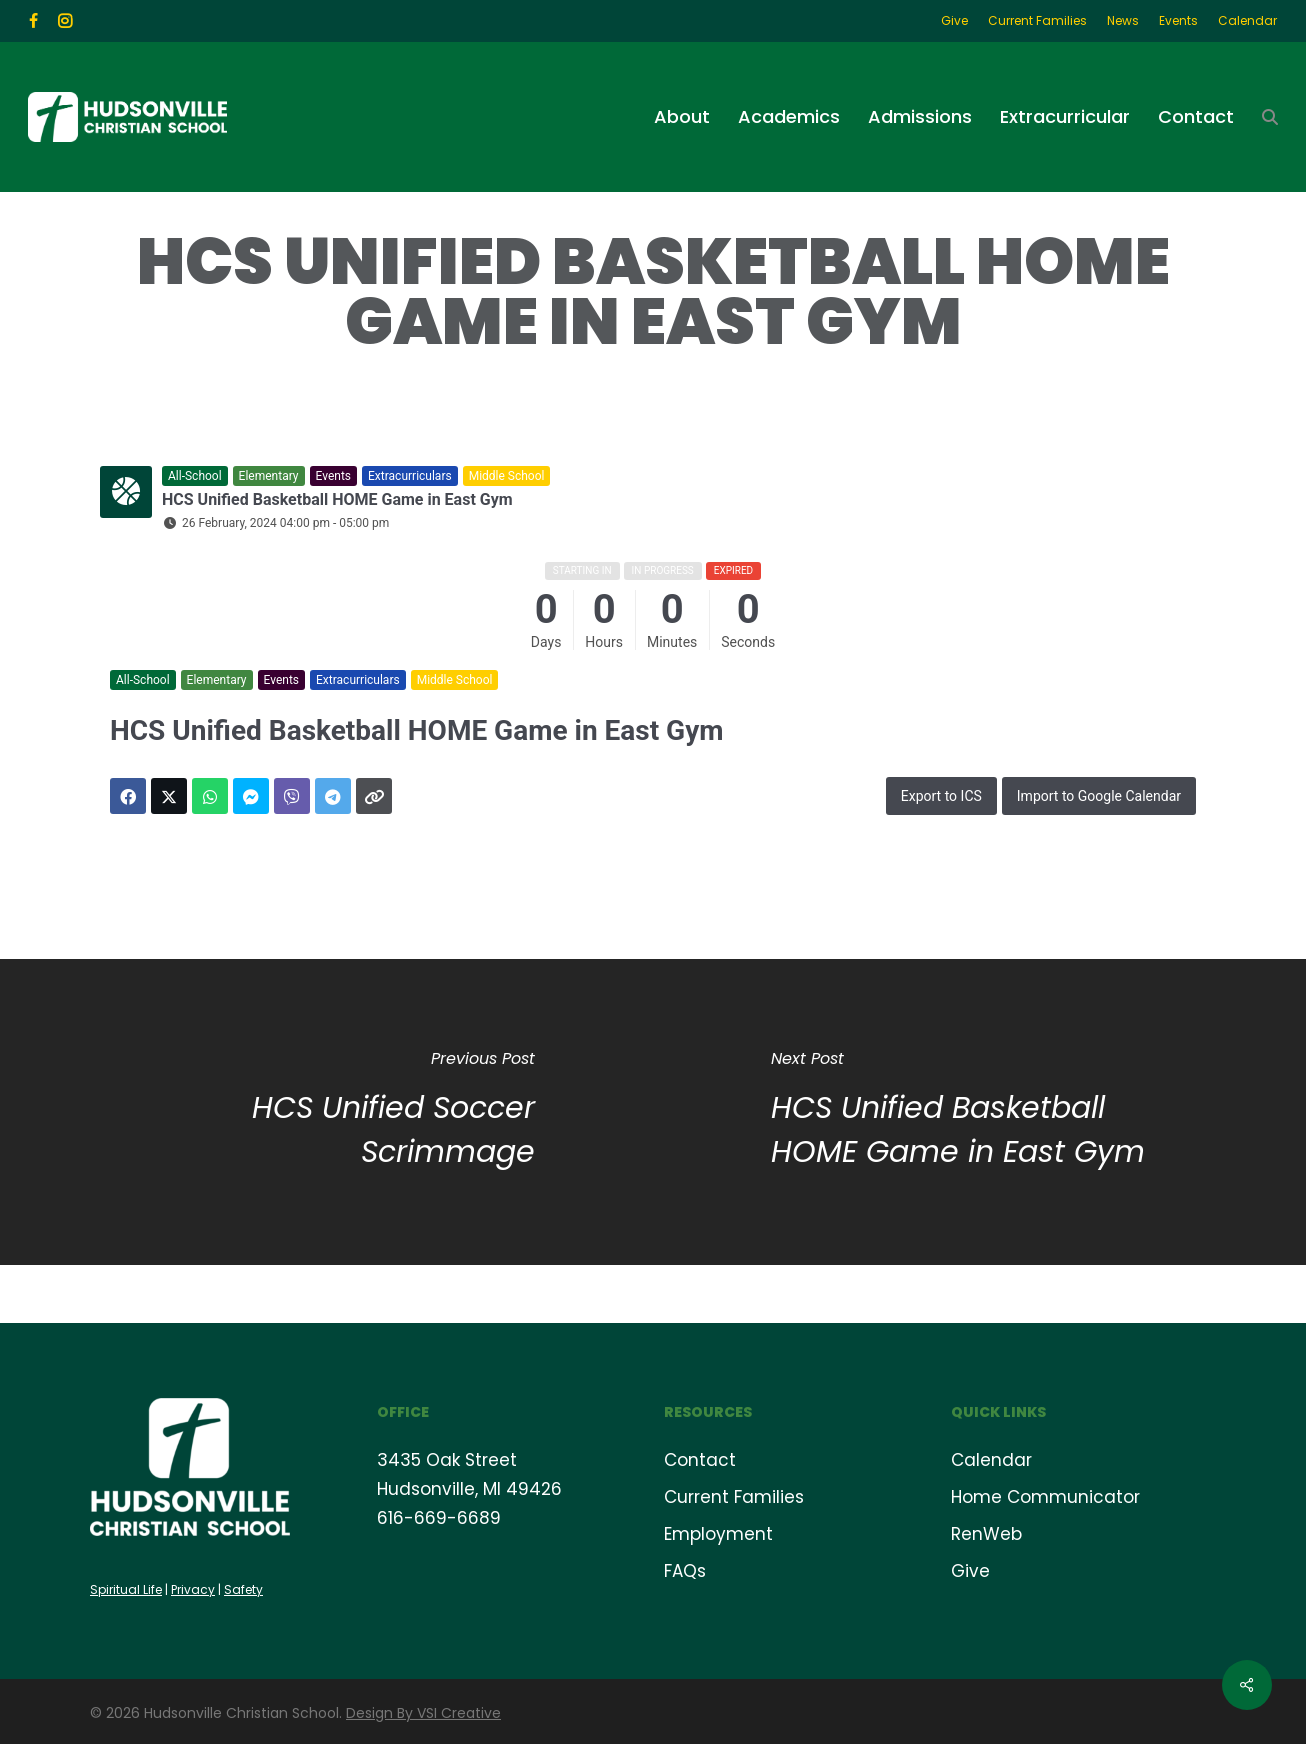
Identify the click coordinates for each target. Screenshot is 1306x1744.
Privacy (193, 1589)
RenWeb (986, 1534)
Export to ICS (941, 796)
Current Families (734, 1497)
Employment (718, 1534)
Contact (700, 1460)
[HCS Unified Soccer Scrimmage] (326, 1112)
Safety (243, 1589)
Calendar (991, 1460)
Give (970, 1571)
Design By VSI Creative (423, 1713)
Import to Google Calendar (1099, 796)
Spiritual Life (126, 1589)
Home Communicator (1045, 1497)
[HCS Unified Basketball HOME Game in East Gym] (979, 1112)
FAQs (685, 1571)
